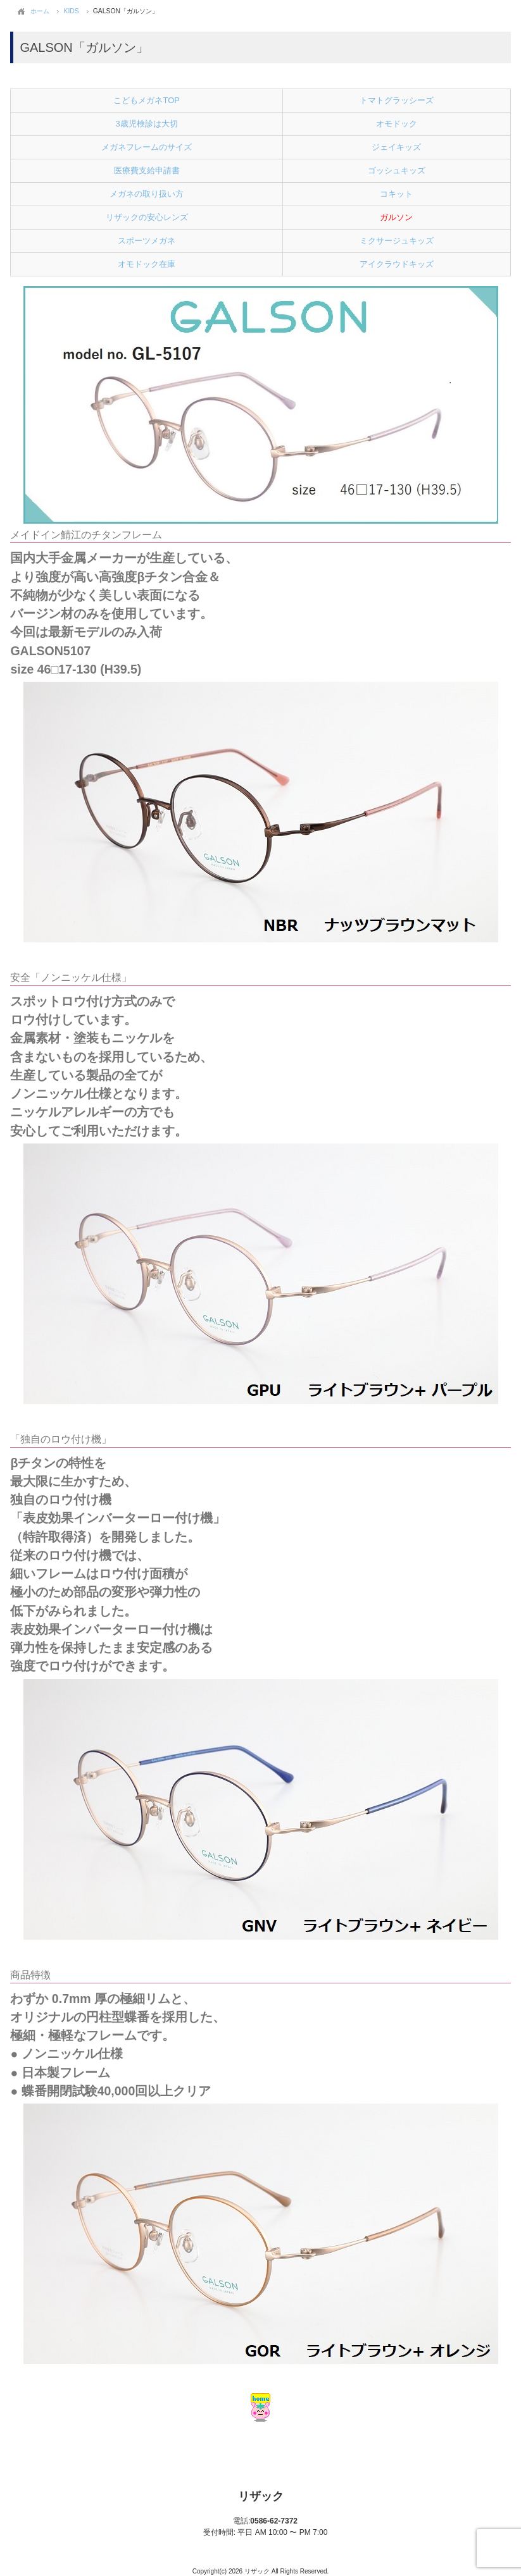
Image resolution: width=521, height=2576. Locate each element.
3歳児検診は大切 (147, 123)
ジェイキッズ (396, 147)
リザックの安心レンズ (147, 217)
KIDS (70, 11)
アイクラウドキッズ (397, 264)
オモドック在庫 (146, 264)
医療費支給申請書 (147, 170)
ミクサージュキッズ (397, 240)
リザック (261, 2496)
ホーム (39, 11)
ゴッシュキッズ (396, 170)
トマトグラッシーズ (397, 100)
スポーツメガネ (146, 240)
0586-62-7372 (265, 2521)
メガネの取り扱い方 (147, 194)
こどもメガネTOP (146, 100)
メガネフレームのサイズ (146, 147)
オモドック (396, 123)
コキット (396, 194)
